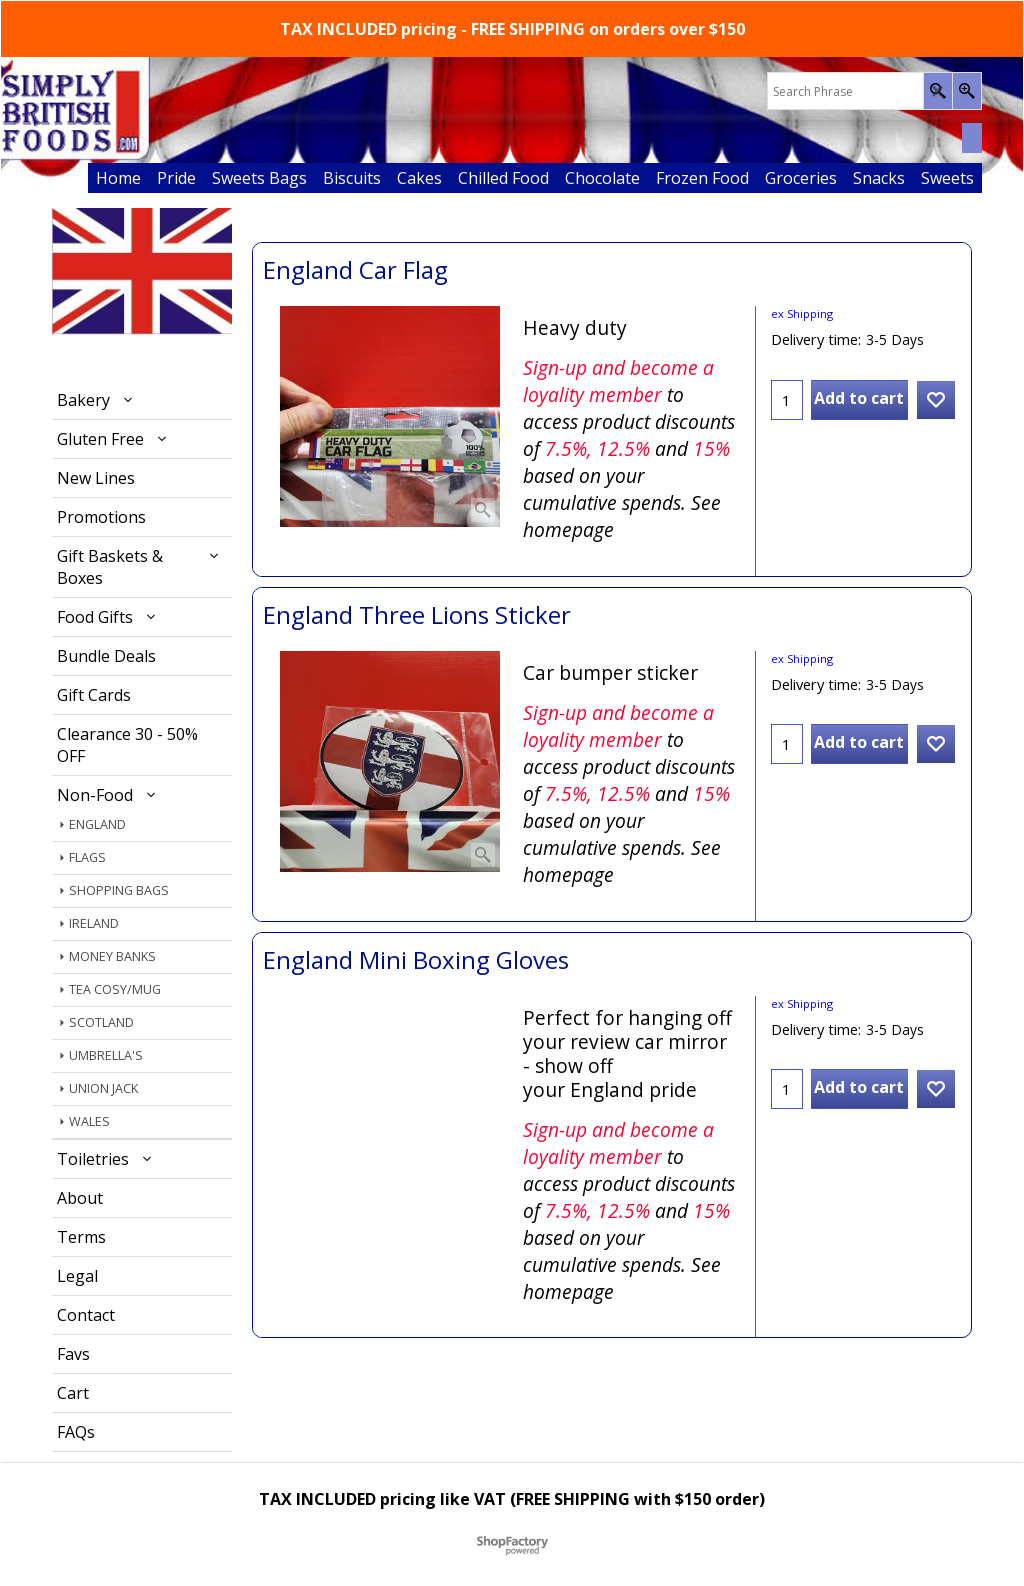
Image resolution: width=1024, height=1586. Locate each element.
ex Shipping (802, 313)
